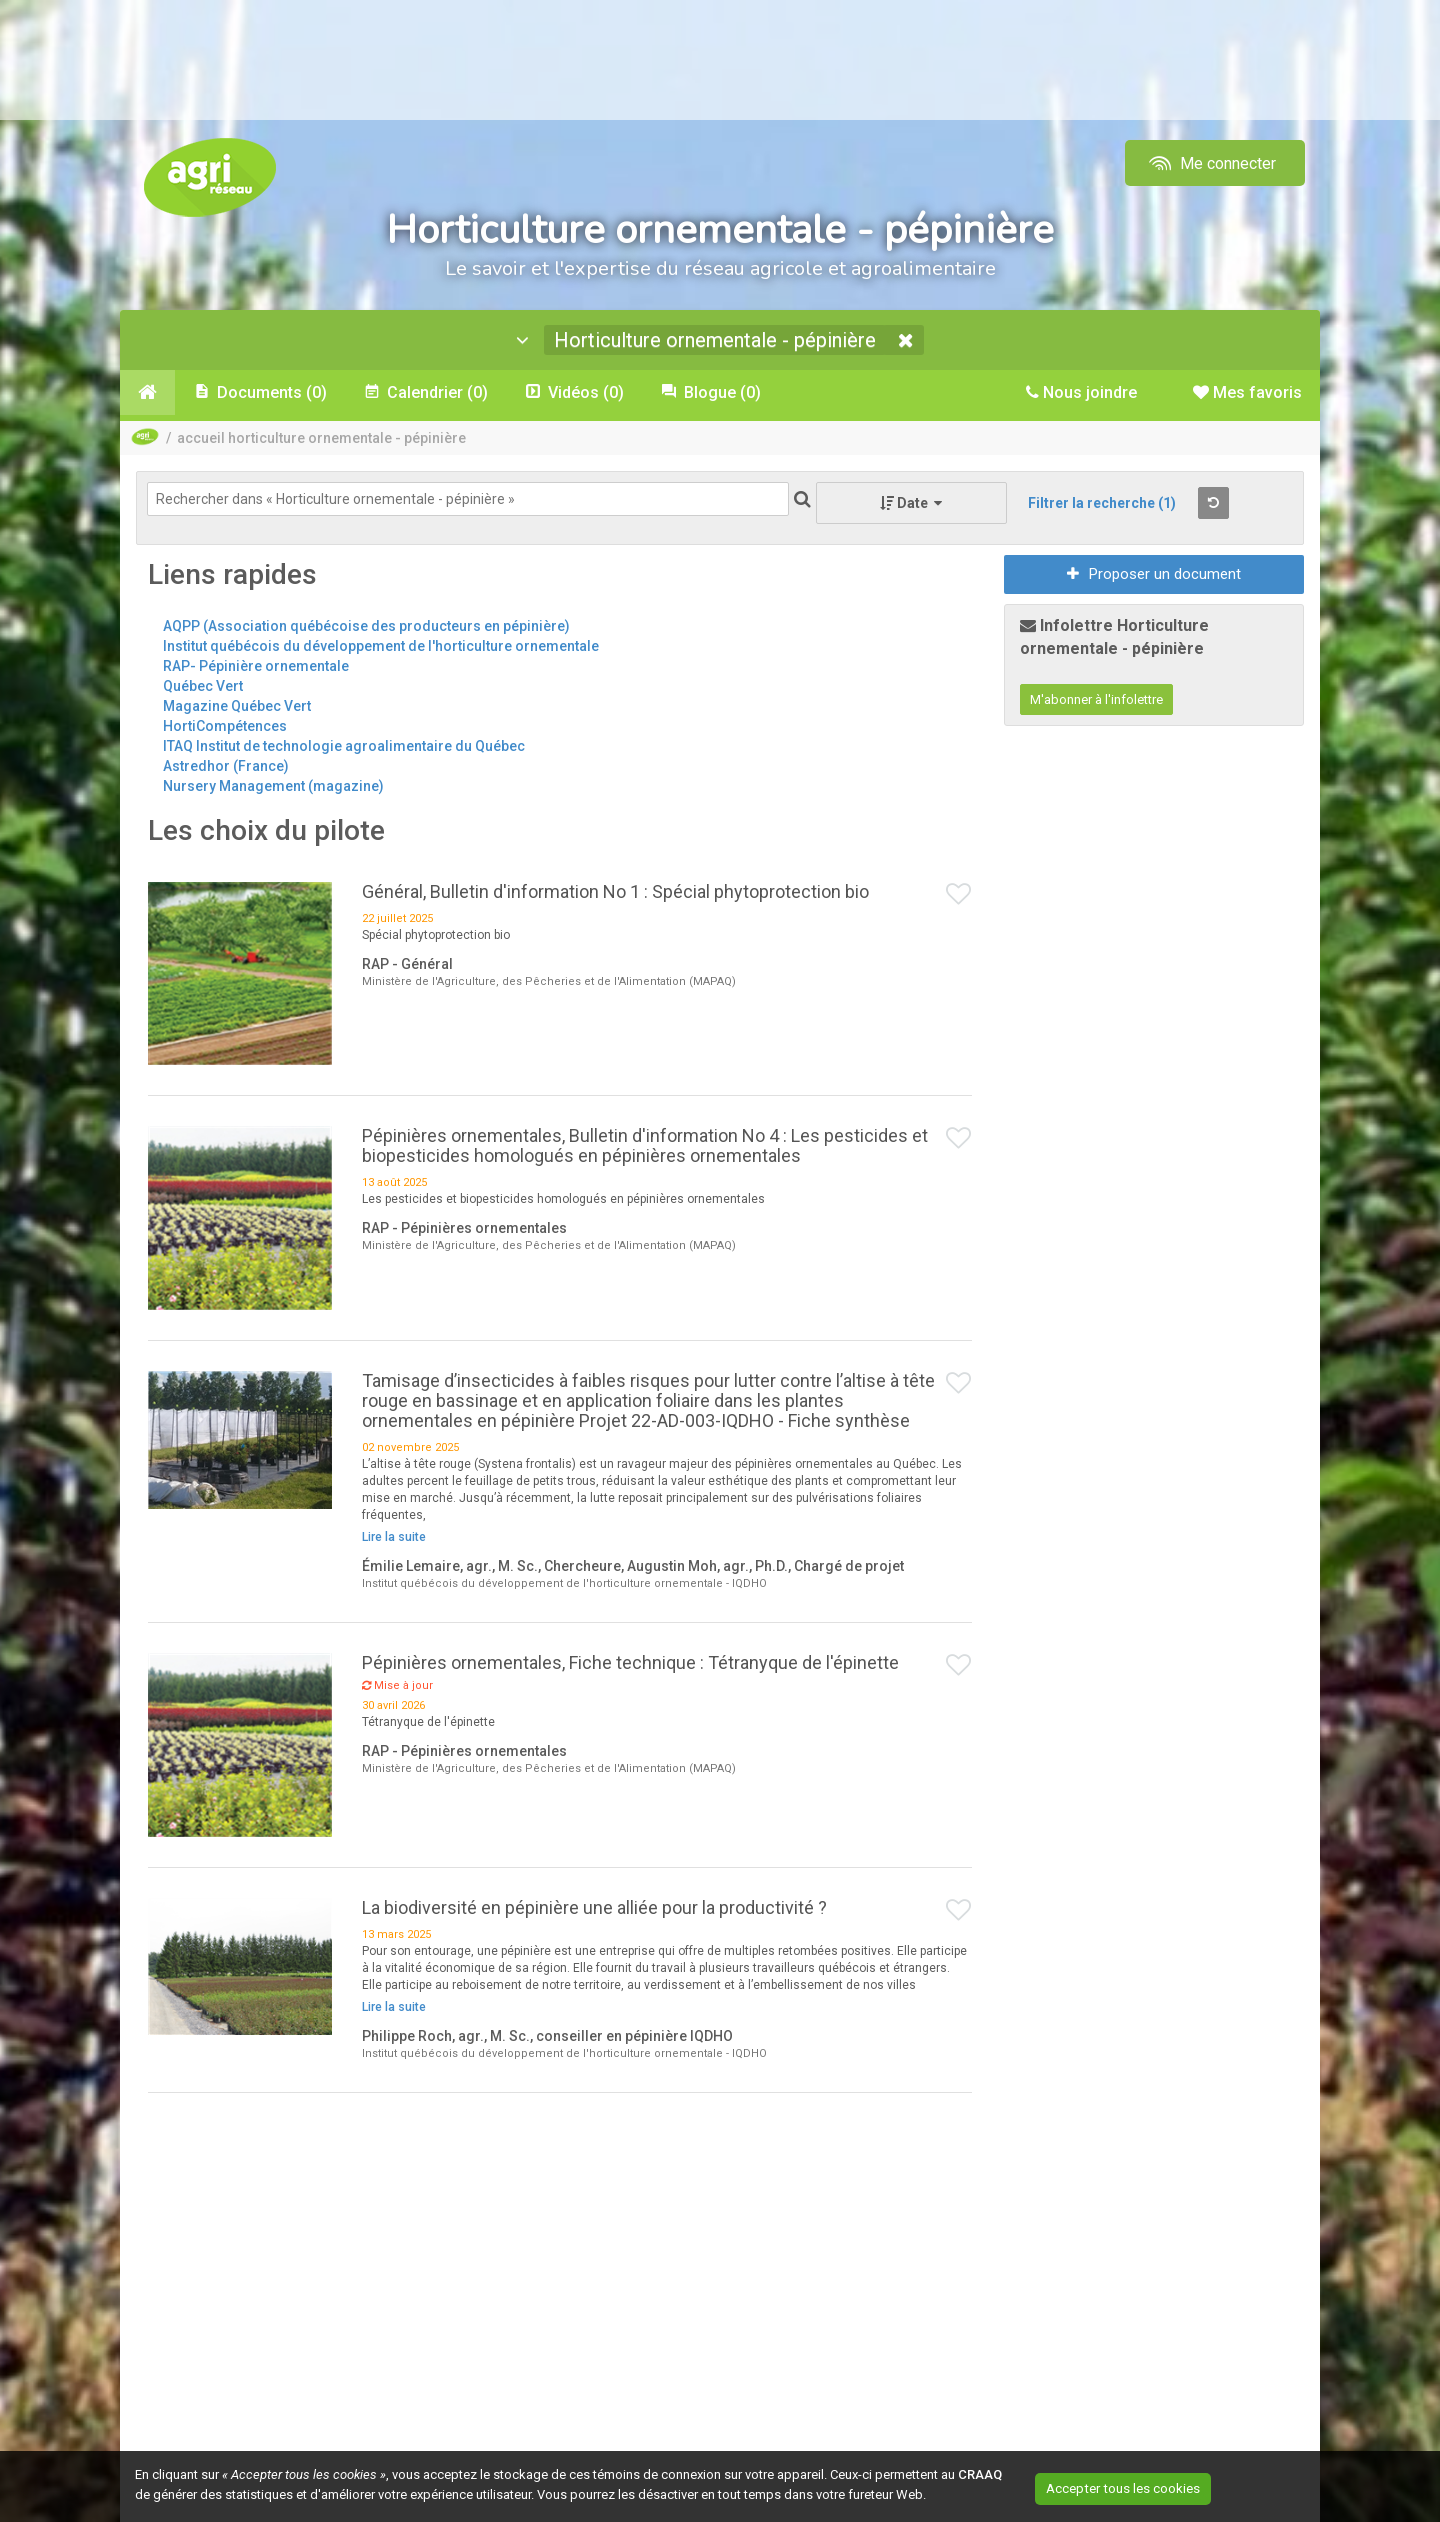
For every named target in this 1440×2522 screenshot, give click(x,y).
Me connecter (1210, 163)
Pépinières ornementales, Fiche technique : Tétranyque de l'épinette (630, 1665)
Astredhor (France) (226, 769)
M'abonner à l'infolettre (1096, 702)
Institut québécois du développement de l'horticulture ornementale (381, 649)
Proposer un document (1154, 577)
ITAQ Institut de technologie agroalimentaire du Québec (344, 749)
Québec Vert (203, 689)
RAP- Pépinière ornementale (256, 669)
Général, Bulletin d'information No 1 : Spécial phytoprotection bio (615, 893)
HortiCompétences (225, 729)
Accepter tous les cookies (1144, 2487)
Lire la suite (394, 1540)
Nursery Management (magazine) (273, 789)
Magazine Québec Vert (237, 709)
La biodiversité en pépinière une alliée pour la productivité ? (594, 1910)
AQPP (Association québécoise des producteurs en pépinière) (366, 629)
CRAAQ (980, 2474)
